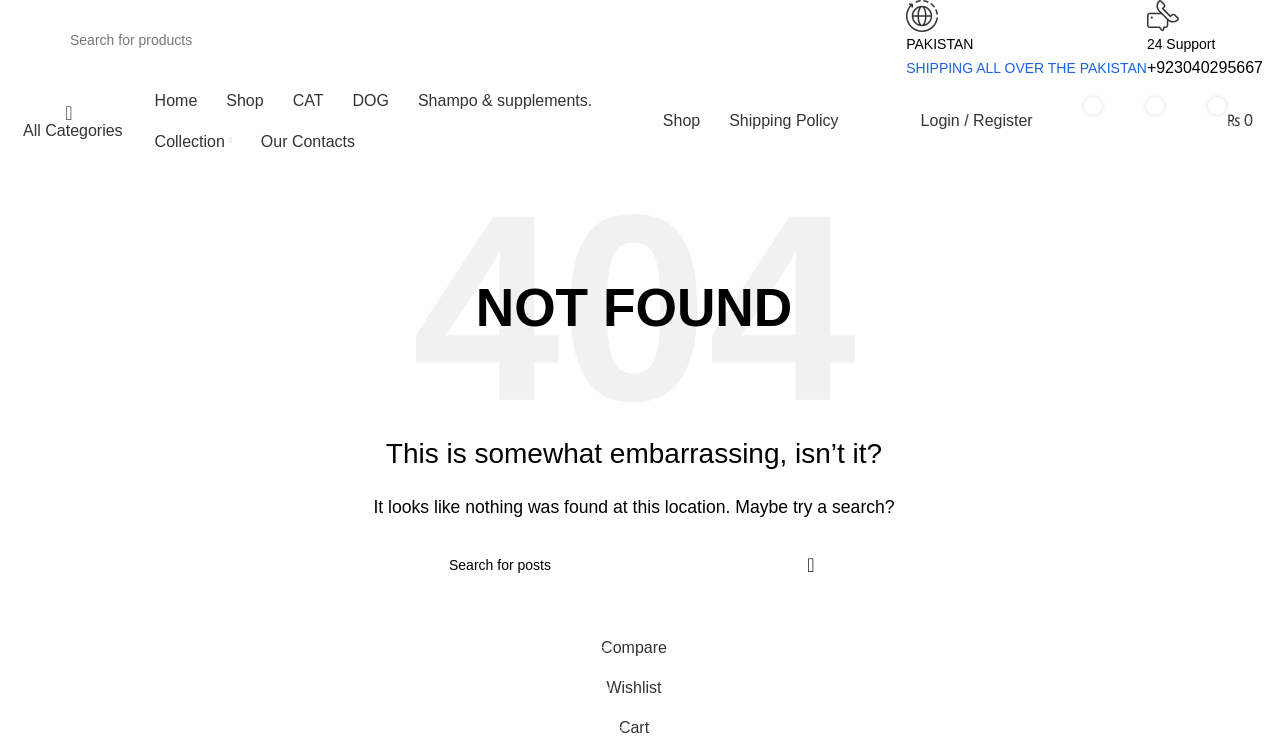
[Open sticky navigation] (69, 121)
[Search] (455, 40)
